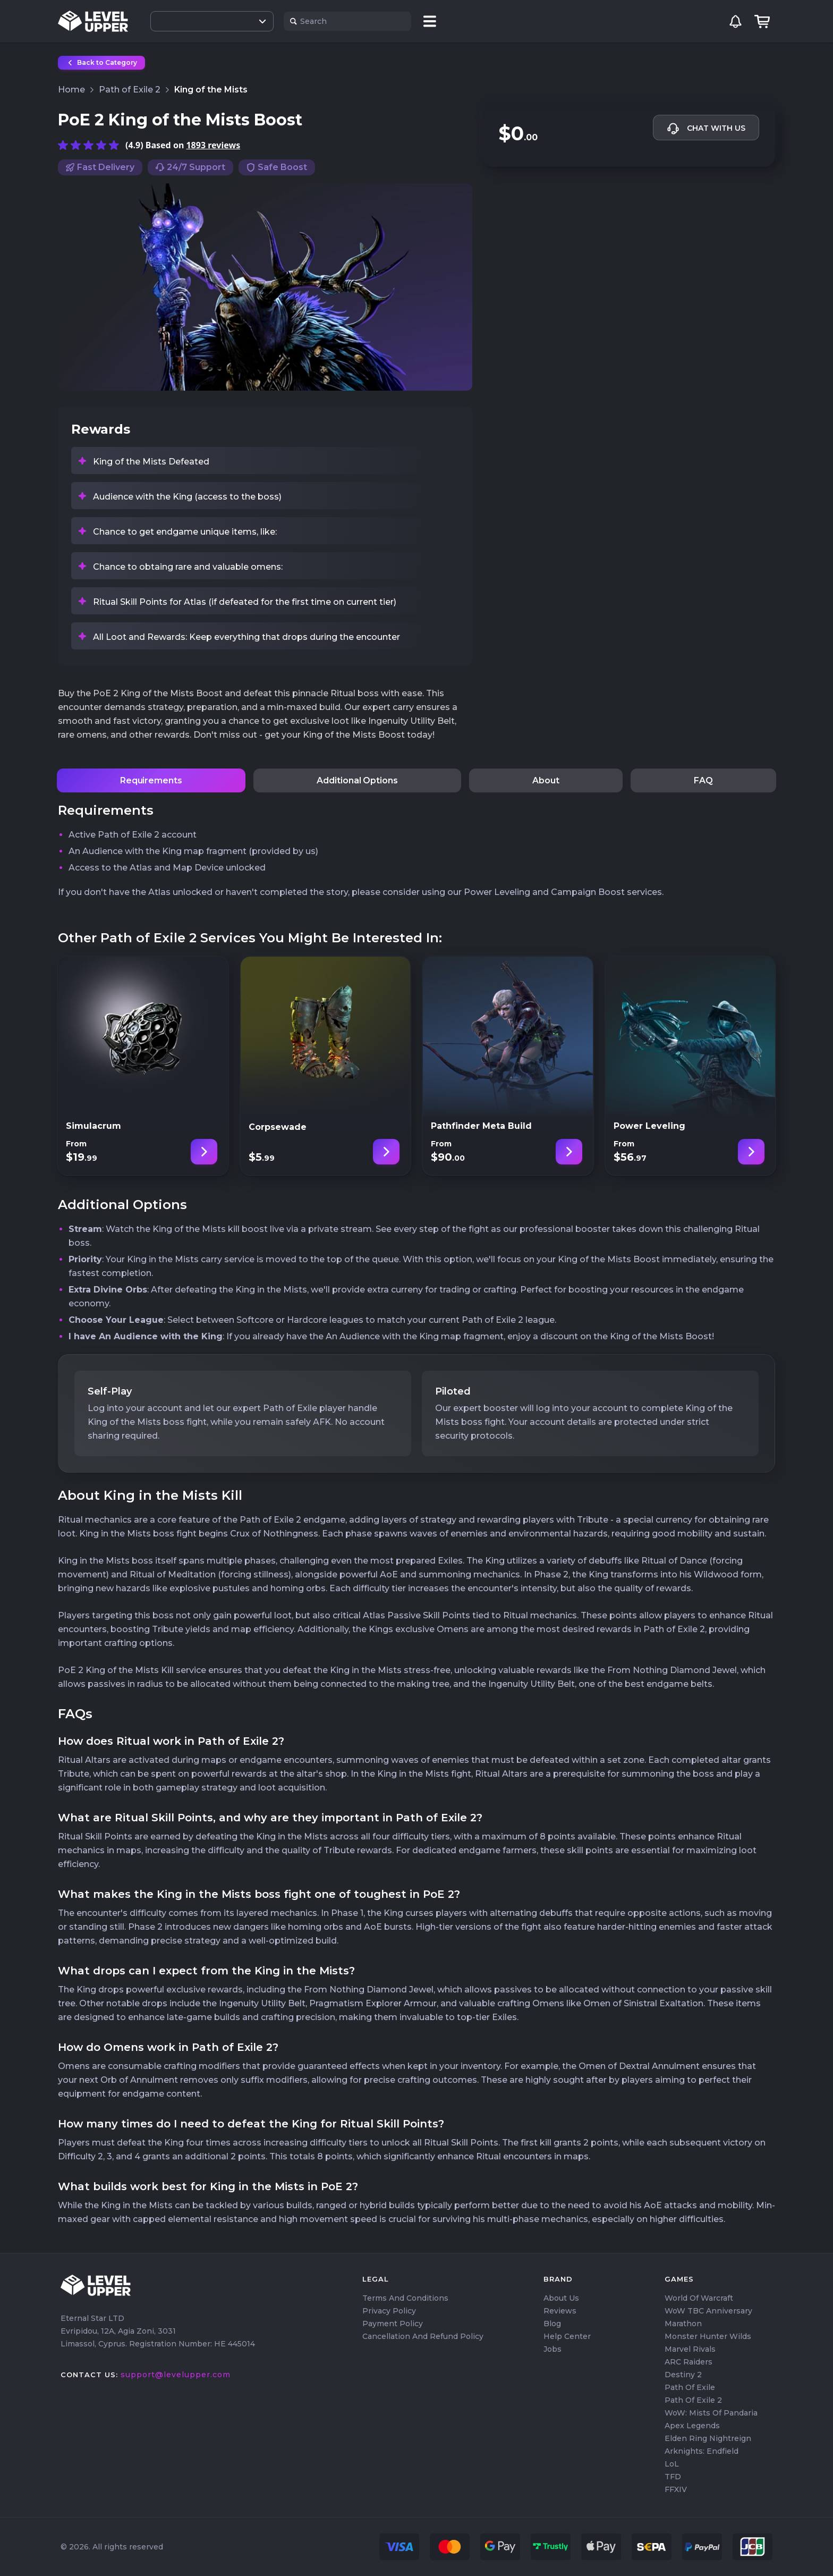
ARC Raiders (688, 2362)
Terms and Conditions (405, 2298)
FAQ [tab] (703, 780)
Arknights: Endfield (701, 2451)
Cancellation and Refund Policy (422, 2336)
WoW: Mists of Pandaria (711, 2413)
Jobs (552, 2349)
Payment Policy (392, 2323)
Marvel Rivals (690, 2349)
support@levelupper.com (176, 2374)
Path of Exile (690, 2387)
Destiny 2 (683, 2374)
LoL (672, 2464)
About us (561, 2298)
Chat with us (706, 128)
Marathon (683, 2323)
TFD (673, 2476)
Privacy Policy (389, 2311)
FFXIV (676, 2489)
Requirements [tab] (151, 780)
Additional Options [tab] (357, 780)
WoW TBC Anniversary (708, 2311)
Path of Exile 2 (693, 2400)
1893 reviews (213, 145)
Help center (567, 2336)
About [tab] (545, 780)
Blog (552, 2323)
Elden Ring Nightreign (708, 2438)
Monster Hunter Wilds (708, 2336)
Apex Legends (692, 2425)
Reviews (559, 2311)
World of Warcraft (699, 2298)
